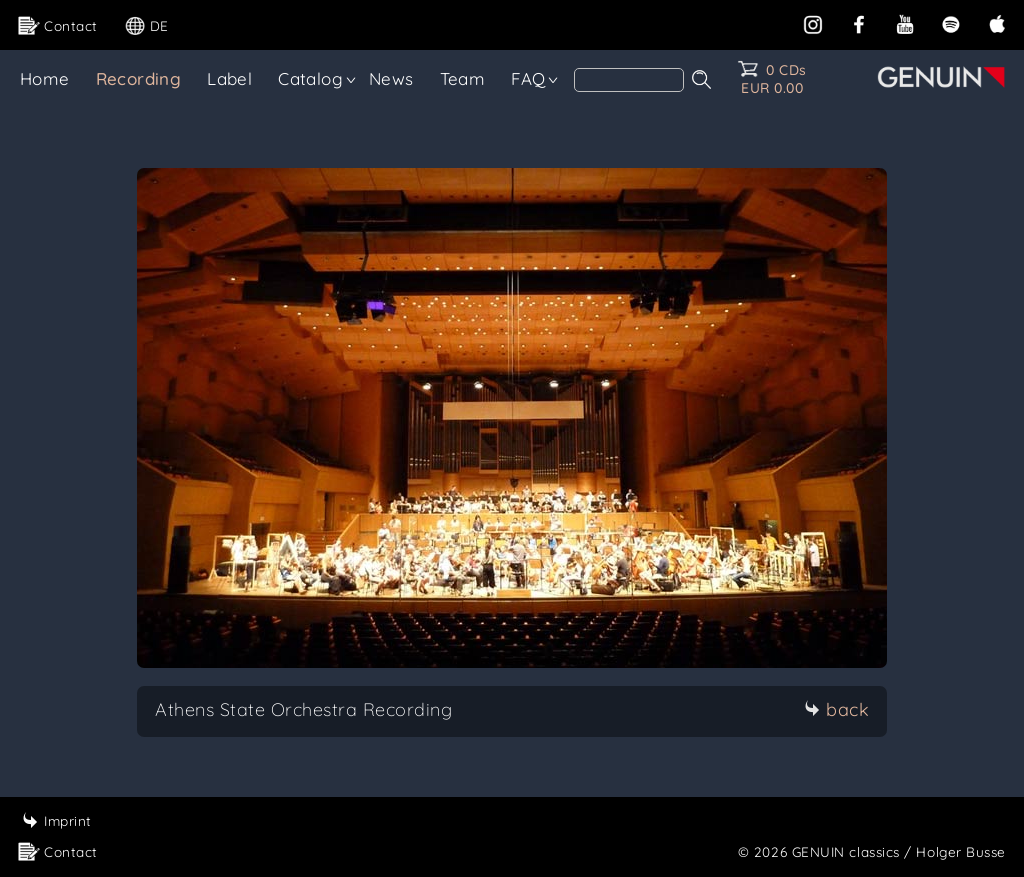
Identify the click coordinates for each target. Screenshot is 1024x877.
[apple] (997, 22)
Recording (139, 78)
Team (463, 78)
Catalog (310, 78)
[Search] (629, 80)
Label (229, 78)
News (391, 78)
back (836, 709)
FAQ (528, 78)
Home (45, 78)
